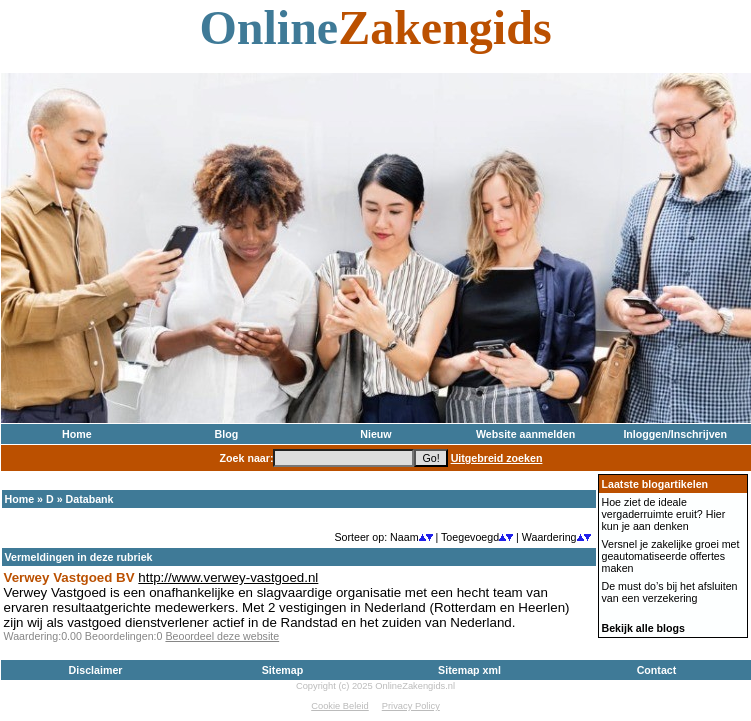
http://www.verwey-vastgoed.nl (228, 577)
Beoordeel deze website (222, 636)
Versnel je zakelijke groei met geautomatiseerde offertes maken (671, 556)
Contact (657, 670)
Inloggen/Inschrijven (675, 434)
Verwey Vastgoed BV (69, 577)
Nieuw (375, 434)
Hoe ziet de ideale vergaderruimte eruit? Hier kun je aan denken (664, 514)
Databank (90, 499)
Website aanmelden (525, 434)
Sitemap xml (469, 670)
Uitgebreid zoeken (497, 458)
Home (77, 434)
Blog (227, 434)
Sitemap (282, 670)
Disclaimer (96, 670)
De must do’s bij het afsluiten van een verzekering (670, 592)
